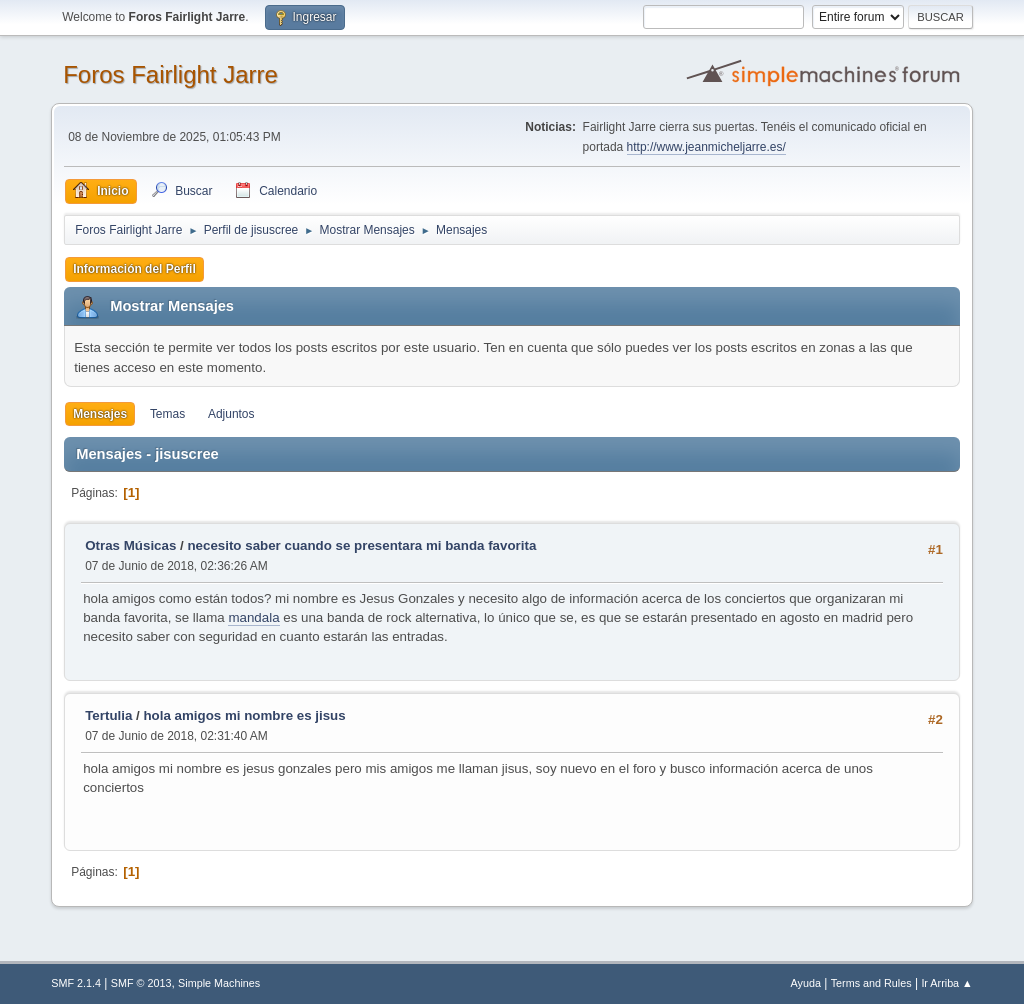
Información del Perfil (134, 269)
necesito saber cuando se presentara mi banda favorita (361, 545)
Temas (167, 414)
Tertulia (108, 715)
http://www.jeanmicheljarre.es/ (706, 147)
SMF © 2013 (141, 983)
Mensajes (100, 414)
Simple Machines (219, 983)
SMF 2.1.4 (76, 983)
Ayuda (806, 983)
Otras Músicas (130, 545)
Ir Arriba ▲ (946, 983)
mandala (253, 617)
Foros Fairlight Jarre (170, 74)
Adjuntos (231, 414)
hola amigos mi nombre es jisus (244, 715)
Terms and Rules (871, 983)
